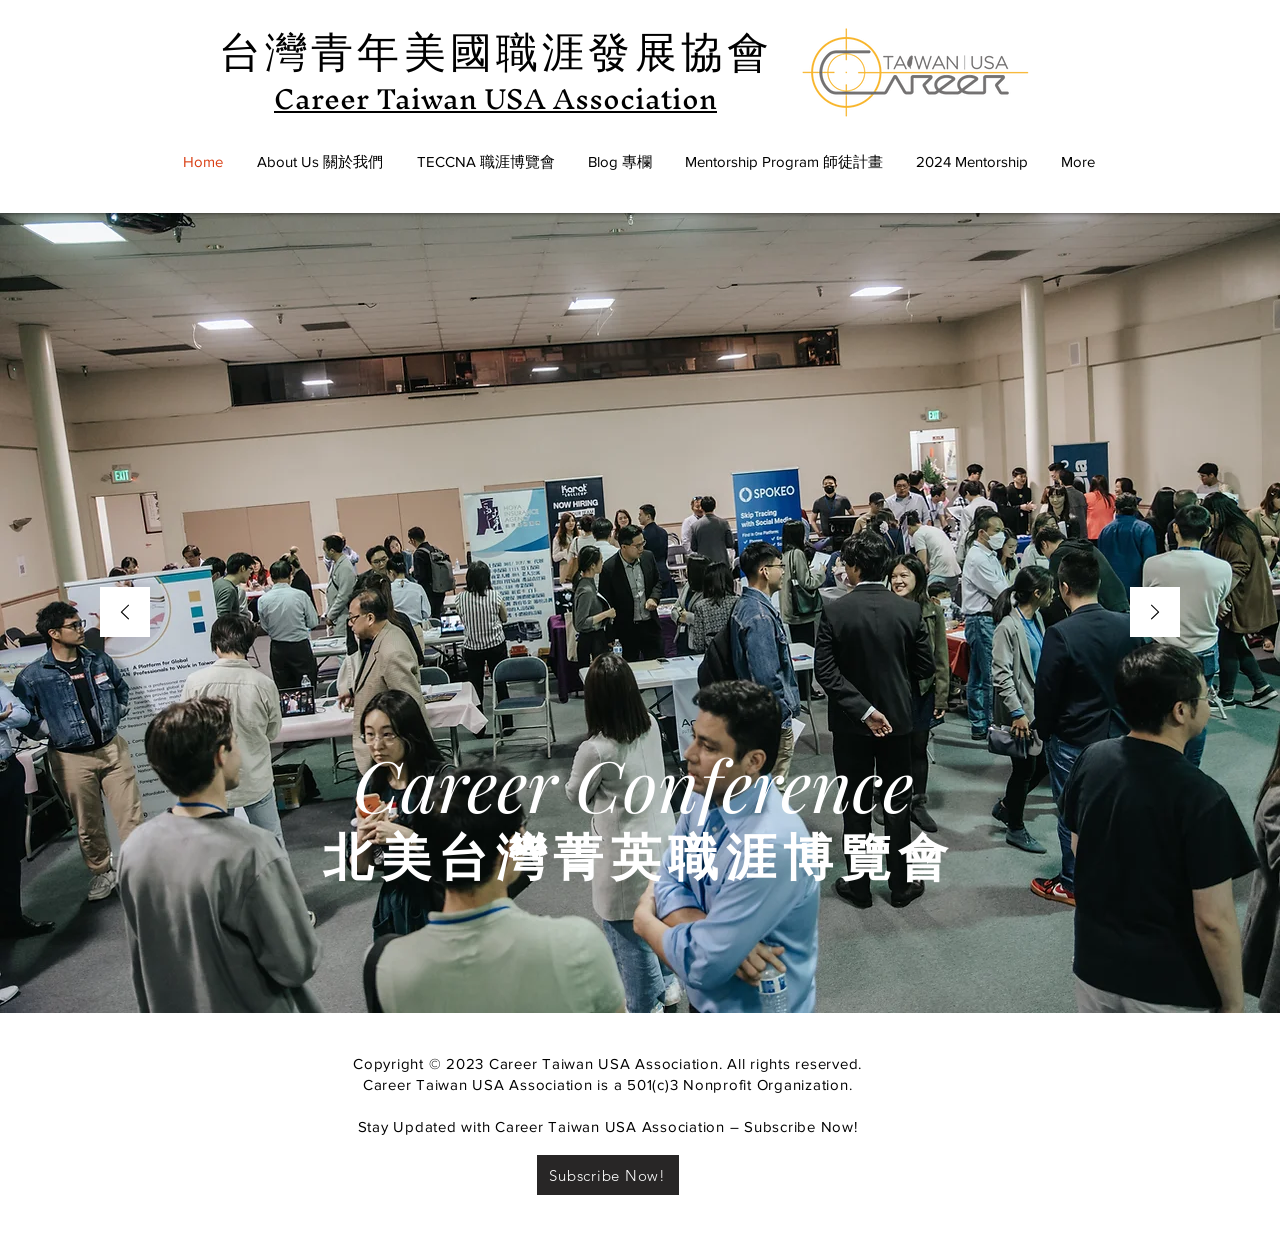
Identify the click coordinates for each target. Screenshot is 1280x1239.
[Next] (1155, 613)
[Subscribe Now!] (608, 1175)
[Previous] (125, 613)
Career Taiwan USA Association (495, 98)
